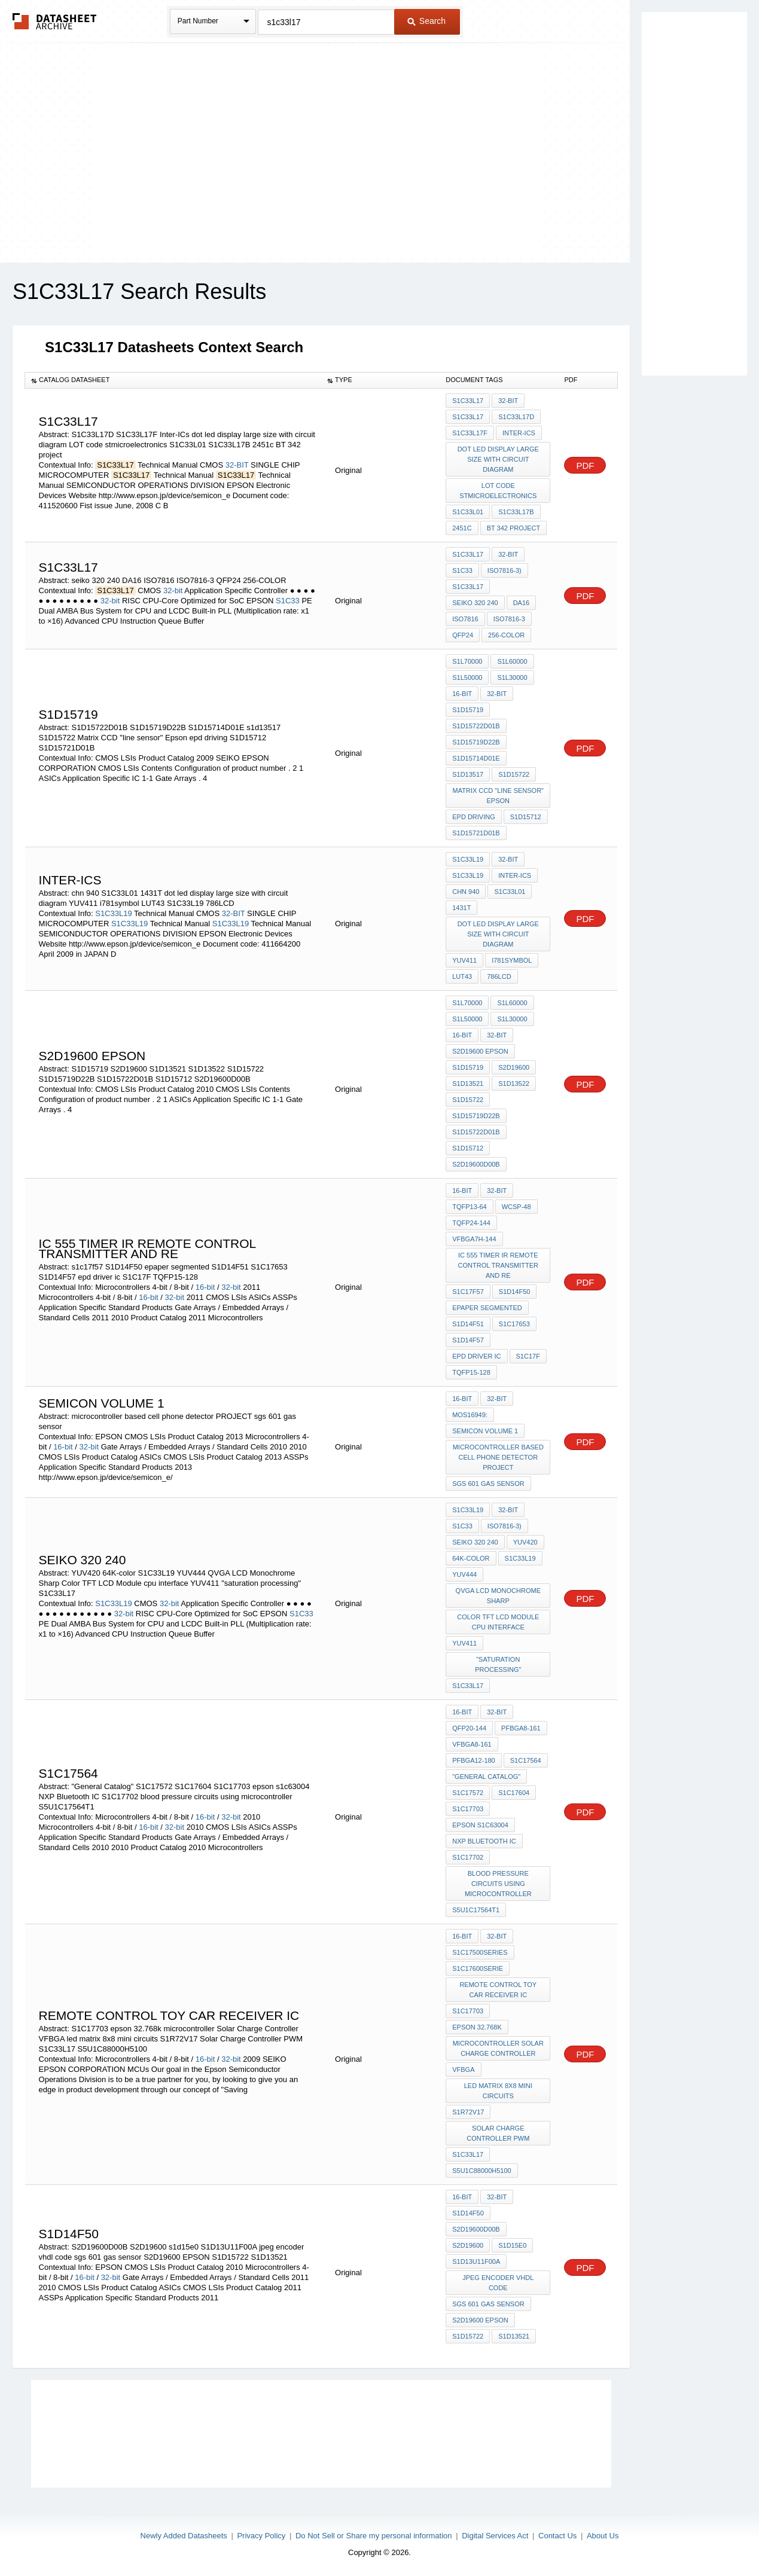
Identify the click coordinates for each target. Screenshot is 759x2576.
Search (426, 21)
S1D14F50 (515, 1291)
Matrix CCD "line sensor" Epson (498, 795)
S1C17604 (513, 1792)
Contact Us (557, 2535)
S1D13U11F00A (476, 2261)
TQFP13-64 (469, 1206)
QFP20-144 (469, 1728)
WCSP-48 (516, 1206)
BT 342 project (514, 528)
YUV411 (464, 960)
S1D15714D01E (476, 758)
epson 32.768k (477, 2027)
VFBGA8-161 (471, 1744)
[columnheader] (173, 380)
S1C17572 (467, 1792)
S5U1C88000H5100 (481, 2170)
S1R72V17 (468, 2112)
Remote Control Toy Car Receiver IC (498, 1989)
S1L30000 (512, 677)
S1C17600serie (477, 1968)
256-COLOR (506, 635)
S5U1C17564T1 (475, 1909)
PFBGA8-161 (520, 1728)
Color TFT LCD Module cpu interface (498, 1622)
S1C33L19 (113, 913)
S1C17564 (525, 1760)
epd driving (473, 816)
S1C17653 (514, 1323)
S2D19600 (513, 1067)
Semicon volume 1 (485, 1430)
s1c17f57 (468, 1291)
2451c (461, 528)
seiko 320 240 (475, 602)
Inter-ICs (518, 433)
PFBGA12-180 (473, 1760)
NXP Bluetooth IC (484, 1841)
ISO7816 (465, 618)
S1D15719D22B (476, 742)
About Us (602, 2535)
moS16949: (469, 1414)
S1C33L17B (516, 511)
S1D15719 (467, 709)
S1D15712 (525, 816)
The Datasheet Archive (55, 21)
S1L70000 (467, 661)
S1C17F (528, 1356)
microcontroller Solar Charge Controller (498, 2048)
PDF (585, 465)
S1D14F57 (468, 1340)
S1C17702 (467, 1857)
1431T (461, 907)
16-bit (462, 693)
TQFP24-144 (471, 1222)
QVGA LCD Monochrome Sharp (498, 1595)
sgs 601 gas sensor (488, 1483)
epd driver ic (476, 1356)
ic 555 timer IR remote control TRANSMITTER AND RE (498, 1265)
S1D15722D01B (476, 726)
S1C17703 (467, 1808)
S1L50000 (467, 677)
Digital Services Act (495, 2535)
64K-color (470, 1558)
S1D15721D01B (476, 833)
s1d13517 (467, 774)
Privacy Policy (261, 2535)
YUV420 (525, 1542)
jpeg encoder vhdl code (498, 2282)
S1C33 (288, 600)
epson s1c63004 (480, 1825)
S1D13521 (467, 1083)
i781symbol (512, 960)
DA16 (521, 602)
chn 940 (465, 891)
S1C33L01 (467, 511)
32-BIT (237, 464)
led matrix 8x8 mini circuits (498, 2090)
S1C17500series (479, 1952)
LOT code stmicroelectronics (498, 490)
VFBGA (463, 2069)
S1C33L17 (467, 400)
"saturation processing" (498, 1664)
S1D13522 (513, 1083)
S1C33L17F (469, 433)
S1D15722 (513, 774)
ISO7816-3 (509, 618)
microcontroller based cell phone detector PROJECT (498, 1457)
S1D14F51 (468, 1323)
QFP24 (462, 635)
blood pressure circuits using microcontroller (498, 1883)
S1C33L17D (516, 416)
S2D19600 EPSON (480, 1051)
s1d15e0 (512, 2245)
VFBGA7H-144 (474, 1239)
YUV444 (464, 1574)
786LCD (499, 976)
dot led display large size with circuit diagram (498, 459)
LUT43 (462, 976)
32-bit (173, 590)
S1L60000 (512, 661)
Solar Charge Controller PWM (498, 2133)
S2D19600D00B (476, 1164)
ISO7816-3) (504, 570)
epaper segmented (487, 1307)
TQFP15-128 (471, 1372)
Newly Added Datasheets (184, 2535)
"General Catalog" (486, 1776)
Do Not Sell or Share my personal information (373, 2535)
